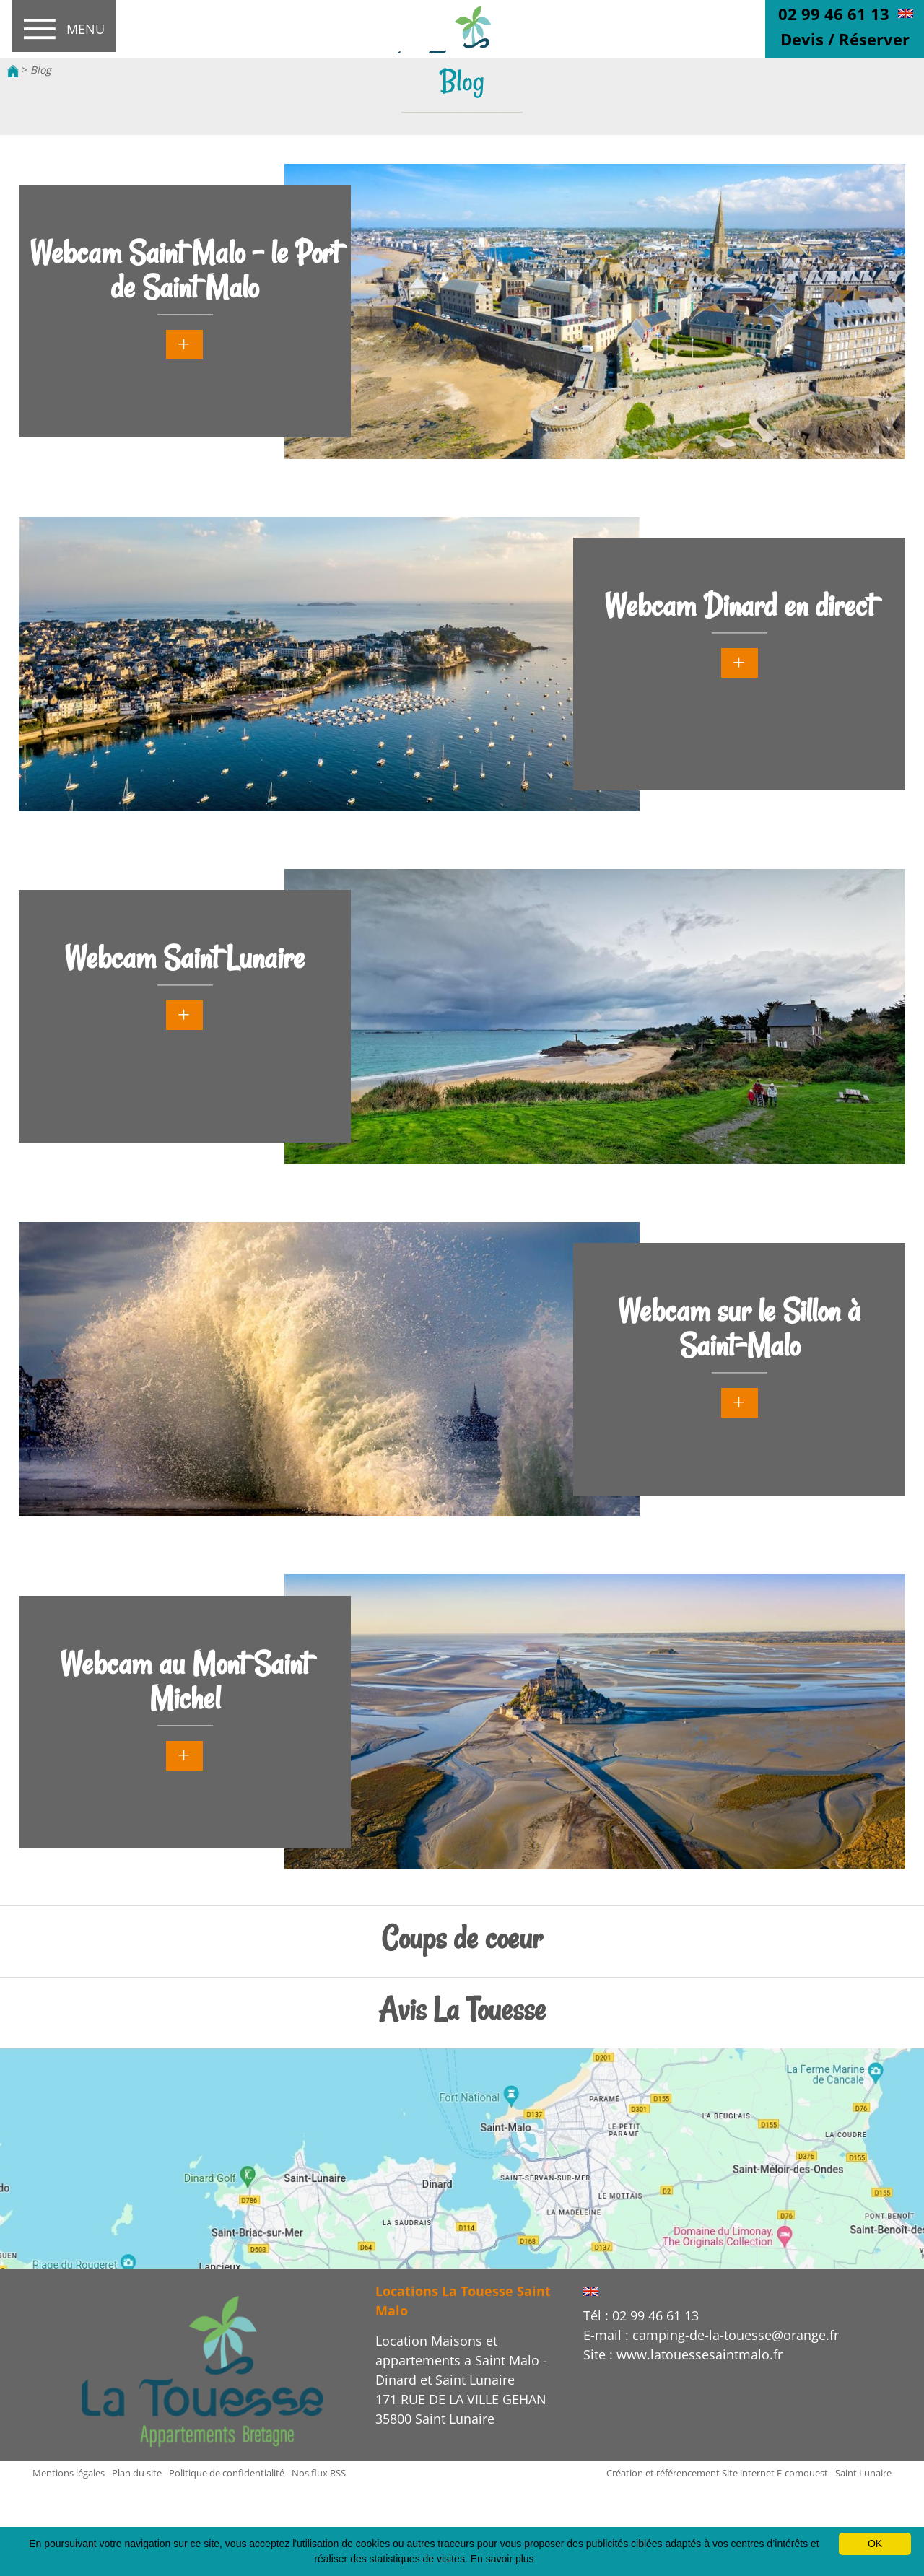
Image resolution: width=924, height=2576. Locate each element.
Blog (40, 70)
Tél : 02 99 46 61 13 (641, 2315)
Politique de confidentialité (226, 2472)
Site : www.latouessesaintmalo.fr (683, 2354)
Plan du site (137, 2472)
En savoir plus (502, 2558)
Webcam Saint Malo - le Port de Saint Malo (184, 270)
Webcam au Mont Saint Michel (184, 1681)
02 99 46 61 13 (833, 14)
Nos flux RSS (319, 2472)
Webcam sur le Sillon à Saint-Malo (739, 1328)
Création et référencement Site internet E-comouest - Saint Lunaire (749, 2472)
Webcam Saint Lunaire (184, 958)
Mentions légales (68, 2472)
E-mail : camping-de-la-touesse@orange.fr (711, 2335)
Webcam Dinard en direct (739, 605)
